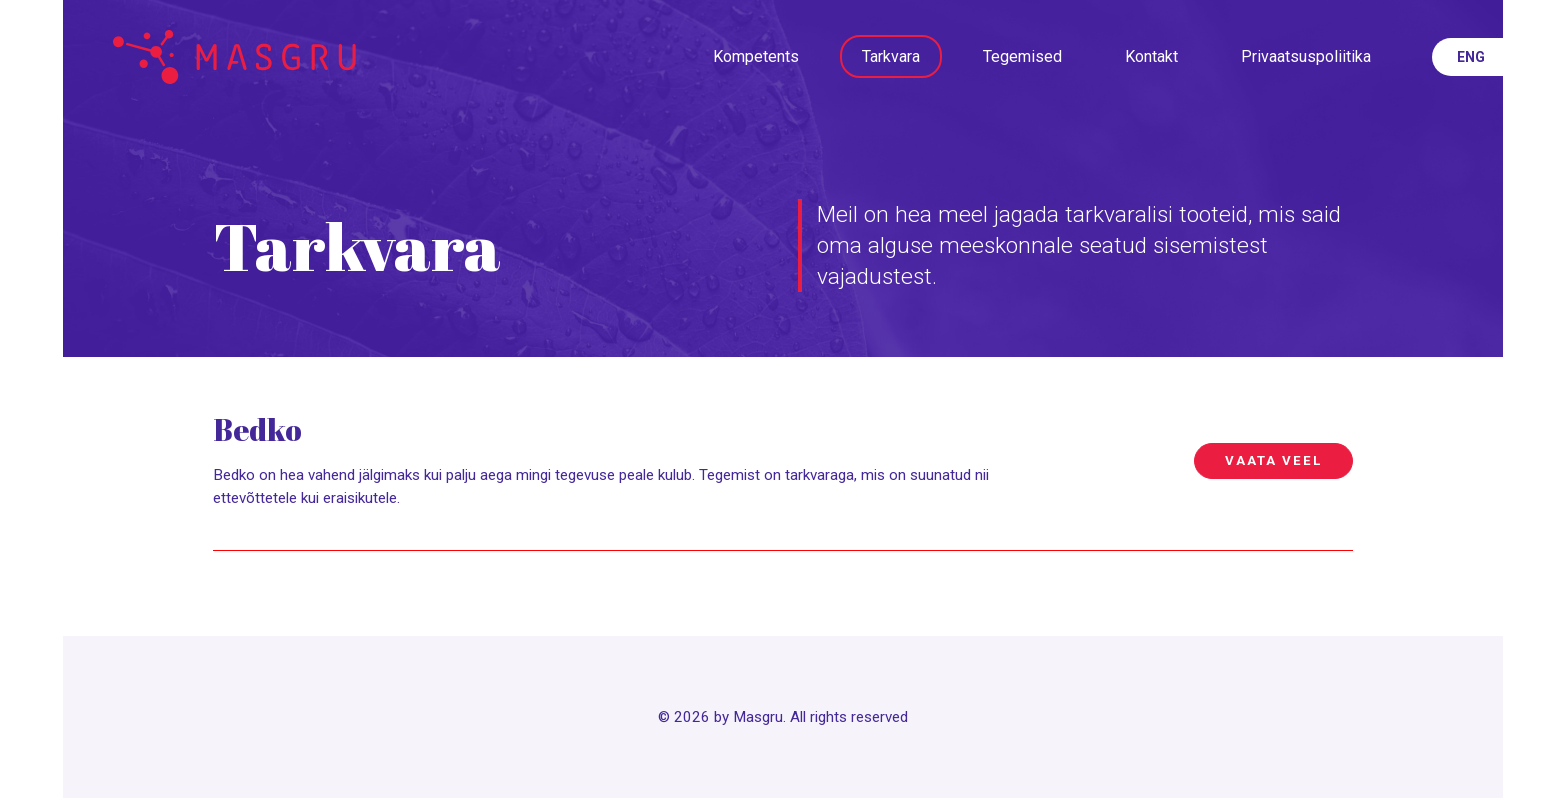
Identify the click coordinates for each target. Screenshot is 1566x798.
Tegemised (1022, 56)
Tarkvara (891, 56)
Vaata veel (1273, 460)
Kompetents (756, 56)
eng (1471, 57)
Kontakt (1151, 56)
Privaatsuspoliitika (1306, 56)
